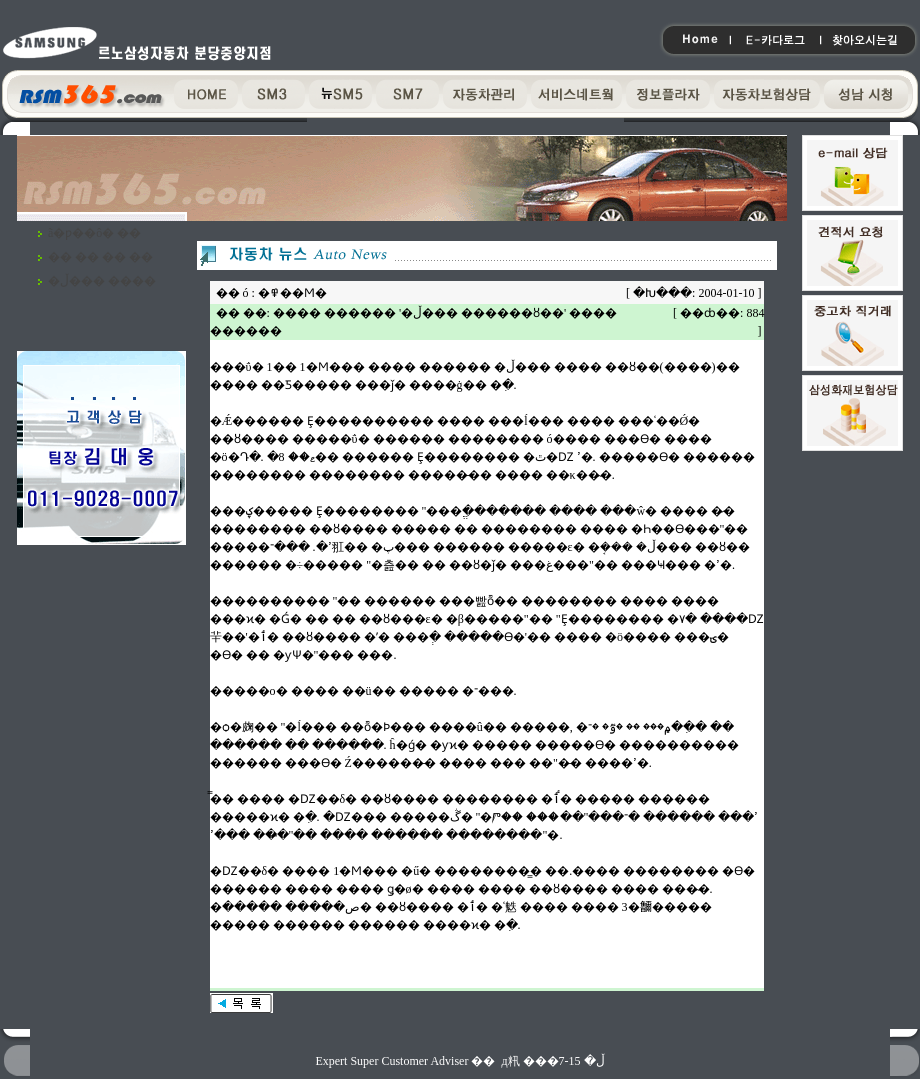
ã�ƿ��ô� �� (94, 233)
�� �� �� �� (100, 257)
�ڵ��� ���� (102, 281)
